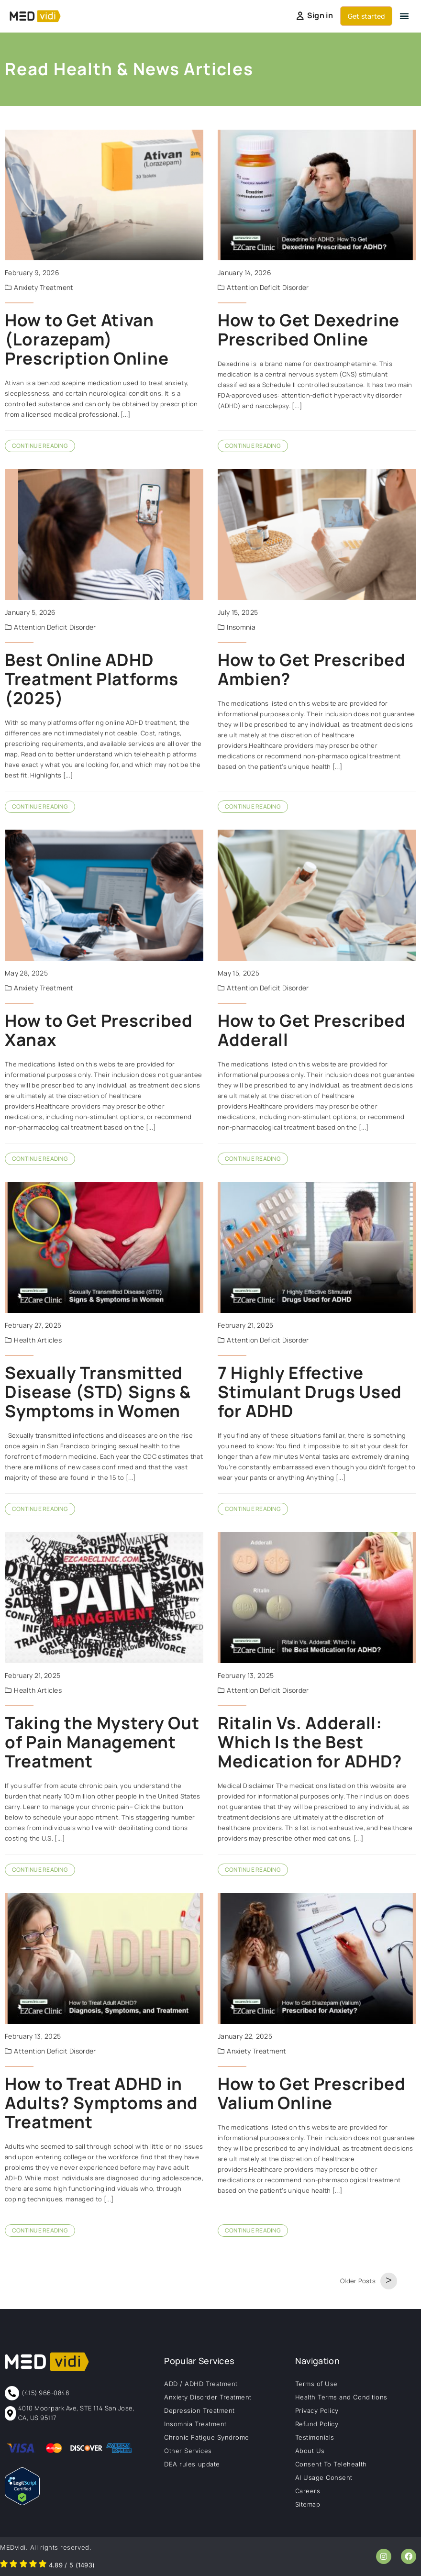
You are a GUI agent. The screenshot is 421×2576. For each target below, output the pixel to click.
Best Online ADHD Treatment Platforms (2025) (91, 679)
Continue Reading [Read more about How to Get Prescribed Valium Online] (253, 2230)
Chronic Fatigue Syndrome (206, 2437)
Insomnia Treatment (195, 2424)
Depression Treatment (199, 2410)
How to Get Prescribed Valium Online (312, 2093)
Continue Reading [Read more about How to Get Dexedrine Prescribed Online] (253, 446)
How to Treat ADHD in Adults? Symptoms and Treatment (101, 2102)
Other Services (187, 2450)
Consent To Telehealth (331, 2464)
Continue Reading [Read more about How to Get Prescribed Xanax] (40, 1159)
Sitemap (308, 2504)
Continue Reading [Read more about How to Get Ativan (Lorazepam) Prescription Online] (40, 446)
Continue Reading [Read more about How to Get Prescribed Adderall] (253, 1159)
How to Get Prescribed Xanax (99, 1030)
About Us (310, 2450)
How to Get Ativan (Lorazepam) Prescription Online (86, 339)
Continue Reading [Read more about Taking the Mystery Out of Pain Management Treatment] (40, 1869)
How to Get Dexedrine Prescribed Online (308, 330)
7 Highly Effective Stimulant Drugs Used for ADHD (310, 1391)
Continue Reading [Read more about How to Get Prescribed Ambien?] (253, 806)
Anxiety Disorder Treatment (208, 2397)
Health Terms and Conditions (341, 2397)
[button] (404, 16)
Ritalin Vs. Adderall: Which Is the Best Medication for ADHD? (310, 1742)
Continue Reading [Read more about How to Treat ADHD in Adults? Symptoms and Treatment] (40, 2230)
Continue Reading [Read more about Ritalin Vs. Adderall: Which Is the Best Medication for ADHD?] (253, 1869)
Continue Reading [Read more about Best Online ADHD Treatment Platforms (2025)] (40, 806)
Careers (308, 2491)
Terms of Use (316, 2383)
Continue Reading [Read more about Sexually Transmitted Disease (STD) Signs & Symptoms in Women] (40, 1509)
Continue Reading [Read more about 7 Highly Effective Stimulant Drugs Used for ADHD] (253, 1509)
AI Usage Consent (324, 2477)
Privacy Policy (317, 2410)
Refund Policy (317, 2424)
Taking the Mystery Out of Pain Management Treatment (102, 1742)
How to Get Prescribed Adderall (312, 1030)
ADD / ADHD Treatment (200, 2383)
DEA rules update (192, 2464)
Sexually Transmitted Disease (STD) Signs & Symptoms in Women (98, 1391)
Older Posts (358, 2280)
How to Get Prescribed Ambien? (312, 669)
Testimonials (314, 2437)
